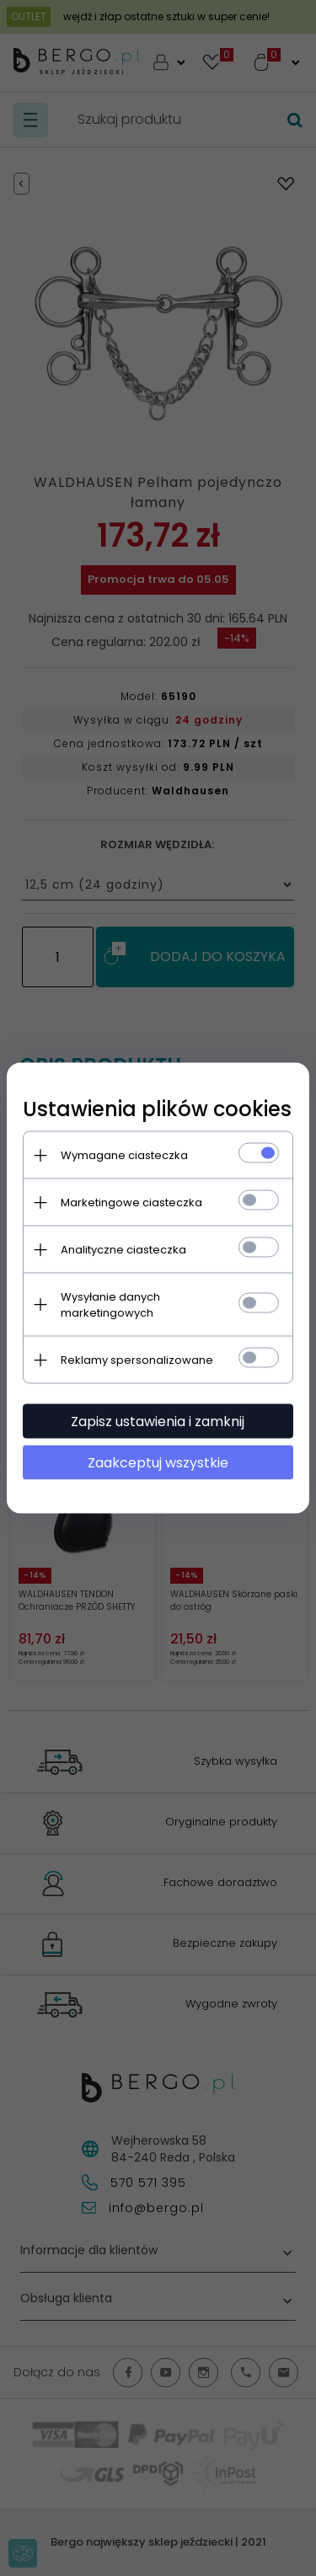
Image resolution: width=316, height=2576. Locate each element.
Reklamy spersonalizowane (138, 1360)
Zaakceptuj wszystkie (158, 1462)
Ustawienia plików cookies (158, 1109)
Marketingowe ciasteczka (132, 1202)
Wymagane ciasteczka (125, 1155)
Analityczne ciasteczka (124, 1250)
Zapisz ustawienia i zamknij (158, 1421)
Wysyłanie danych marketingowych (111, 1305)
